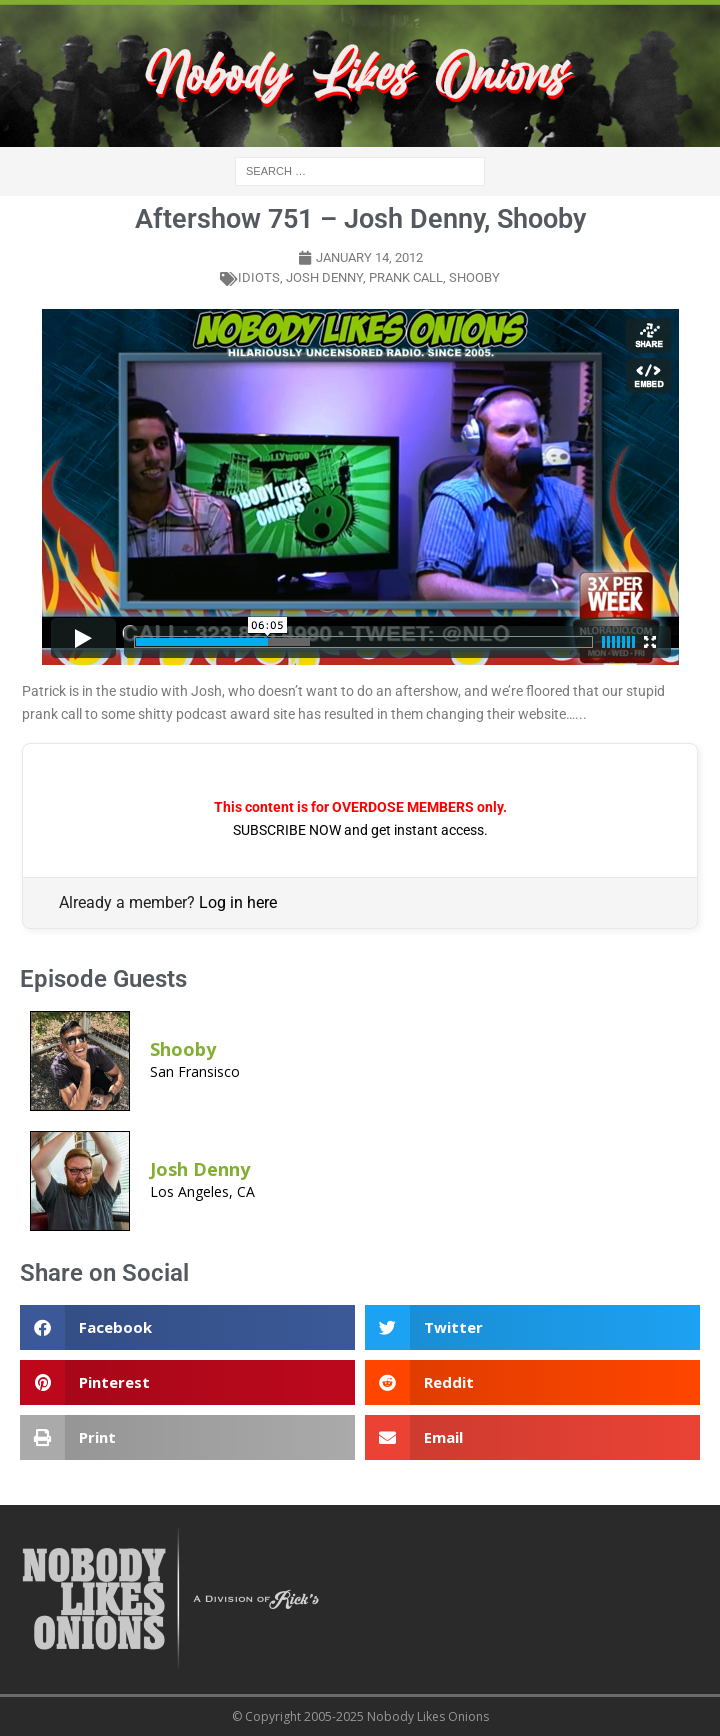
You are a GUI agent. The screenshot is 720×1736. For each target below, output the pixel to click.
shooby (474, 277)
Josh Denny (324, 277)
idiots (259, 277)
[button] (187, 1327)
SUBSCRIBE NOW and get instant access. (360, 830)
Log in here (238, 902)
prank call (406, 277)
